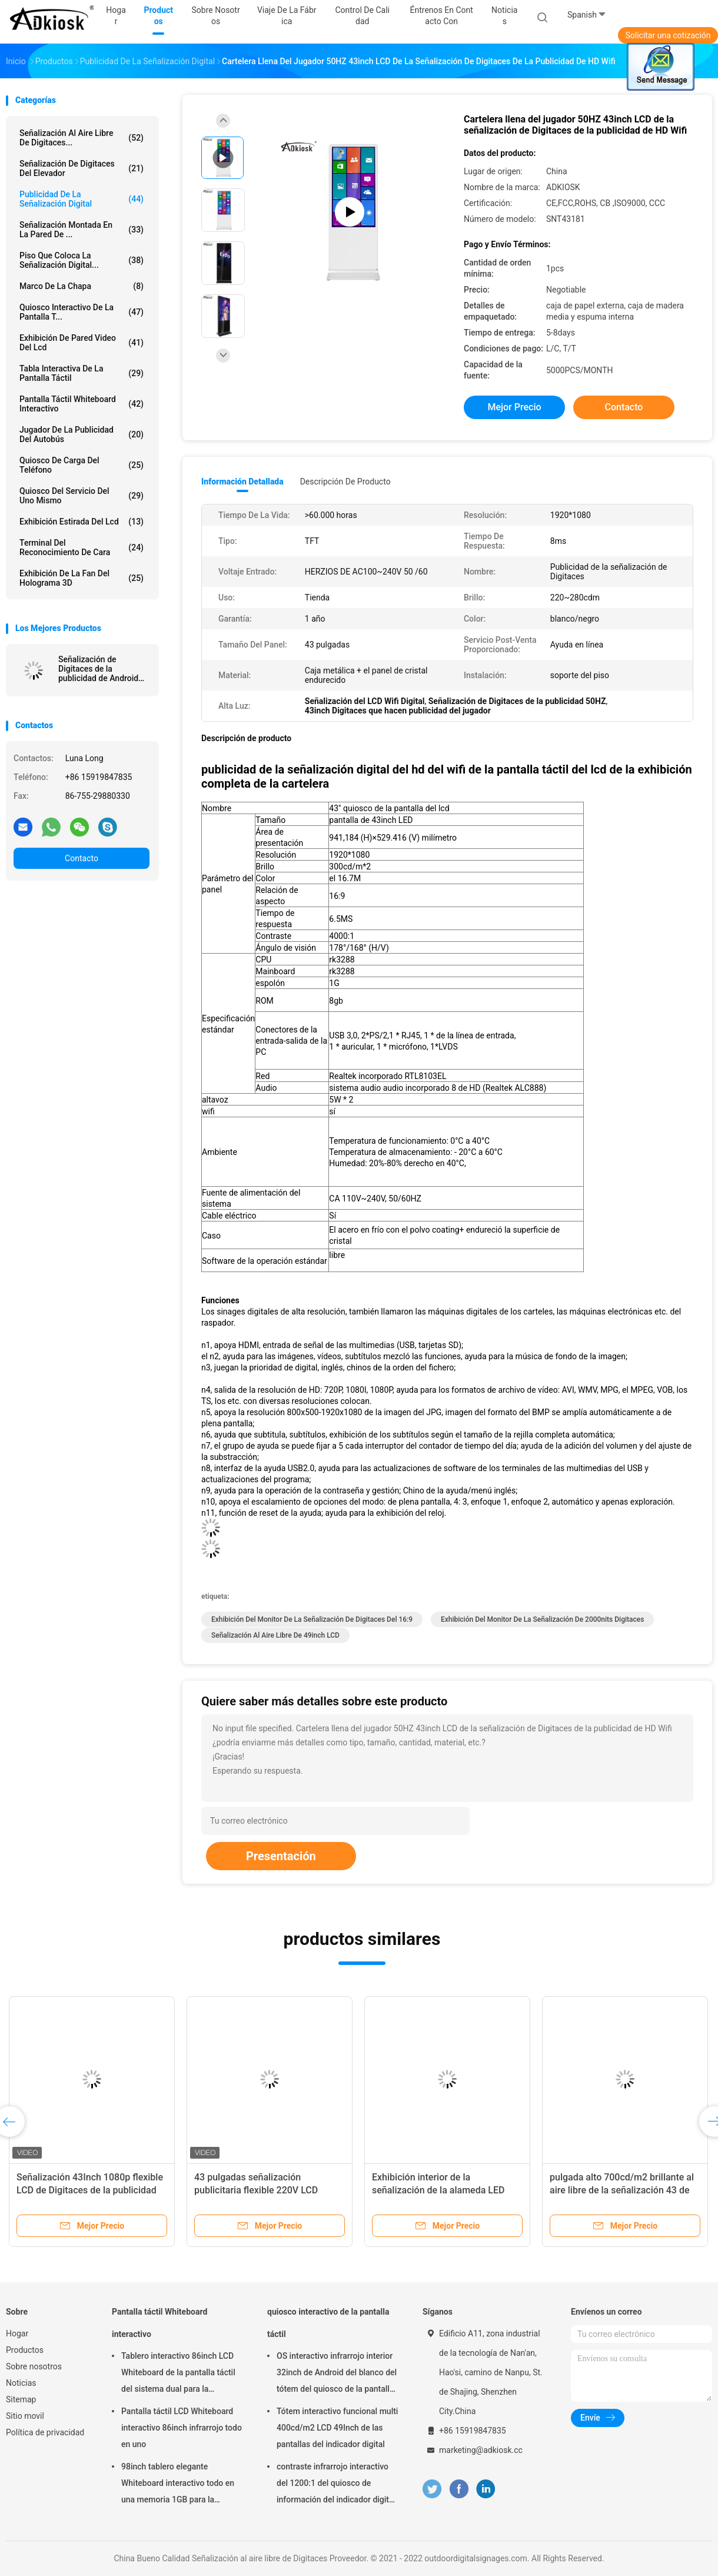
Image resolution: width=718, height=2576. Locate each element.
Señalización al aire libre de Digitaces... (81, 137)
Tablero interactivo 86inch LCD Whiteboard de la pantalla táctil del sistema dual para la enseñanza (178, 2374)
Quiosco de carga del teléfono (81, 465)
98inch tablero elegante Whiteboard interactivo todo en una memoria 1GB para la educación (177, 2485)
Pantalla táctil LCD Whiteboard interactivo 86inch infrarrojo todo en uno (181, 2427)
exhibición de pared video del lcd (81, 342)
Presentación (281, 1856)
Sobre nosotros (34, 2366)
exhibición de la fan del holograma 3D (81, 578)
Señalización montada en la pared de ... (81, 229)
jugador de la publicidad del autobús (81, 434)
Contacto (81, 858)
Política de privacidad (45, 2432)
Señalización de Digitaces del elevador (81, 168)
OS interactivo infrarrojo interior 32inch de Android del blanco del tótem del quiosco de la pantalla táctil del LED (337, 2374)
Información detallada (242, 481)
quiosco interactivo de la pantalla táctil (328, 2323)
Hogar (17, 2333)
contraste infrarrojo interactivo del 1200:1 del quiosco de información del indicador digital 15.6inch (336, 2485)
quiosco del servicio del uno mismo (81, 495)
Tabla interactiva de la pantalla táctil (81, 373)
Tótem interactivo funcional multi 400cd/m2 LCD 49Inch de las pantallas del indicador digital (337, 2427)
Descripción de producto (345, 481)
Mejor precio (514, 407)
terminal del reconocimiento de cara (81, 547)
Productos (25, 2350)
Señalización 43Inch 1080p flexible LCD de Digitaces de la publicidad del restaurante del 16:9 (89, 2190)
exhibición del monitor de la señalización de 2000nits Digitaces (542, 1619)
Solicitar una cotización (667, 35)
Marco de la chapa (81, 286)
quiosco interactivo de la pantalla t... (81, 312)
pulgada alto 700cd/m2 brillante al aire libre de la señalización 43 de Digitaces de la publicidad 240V (622, 2190)
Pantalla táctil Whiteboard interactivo (81, 403)
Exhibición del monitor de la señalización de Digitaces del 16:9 (312, 1619)
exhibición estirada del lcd (81, 521)
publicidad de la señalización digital (81, 199)
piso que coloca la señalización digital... (81, 260)
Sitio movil (25, 2416)
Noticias (21, 2383)
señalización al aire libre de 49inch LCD (275, 1635)
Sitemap (21, 2399)
